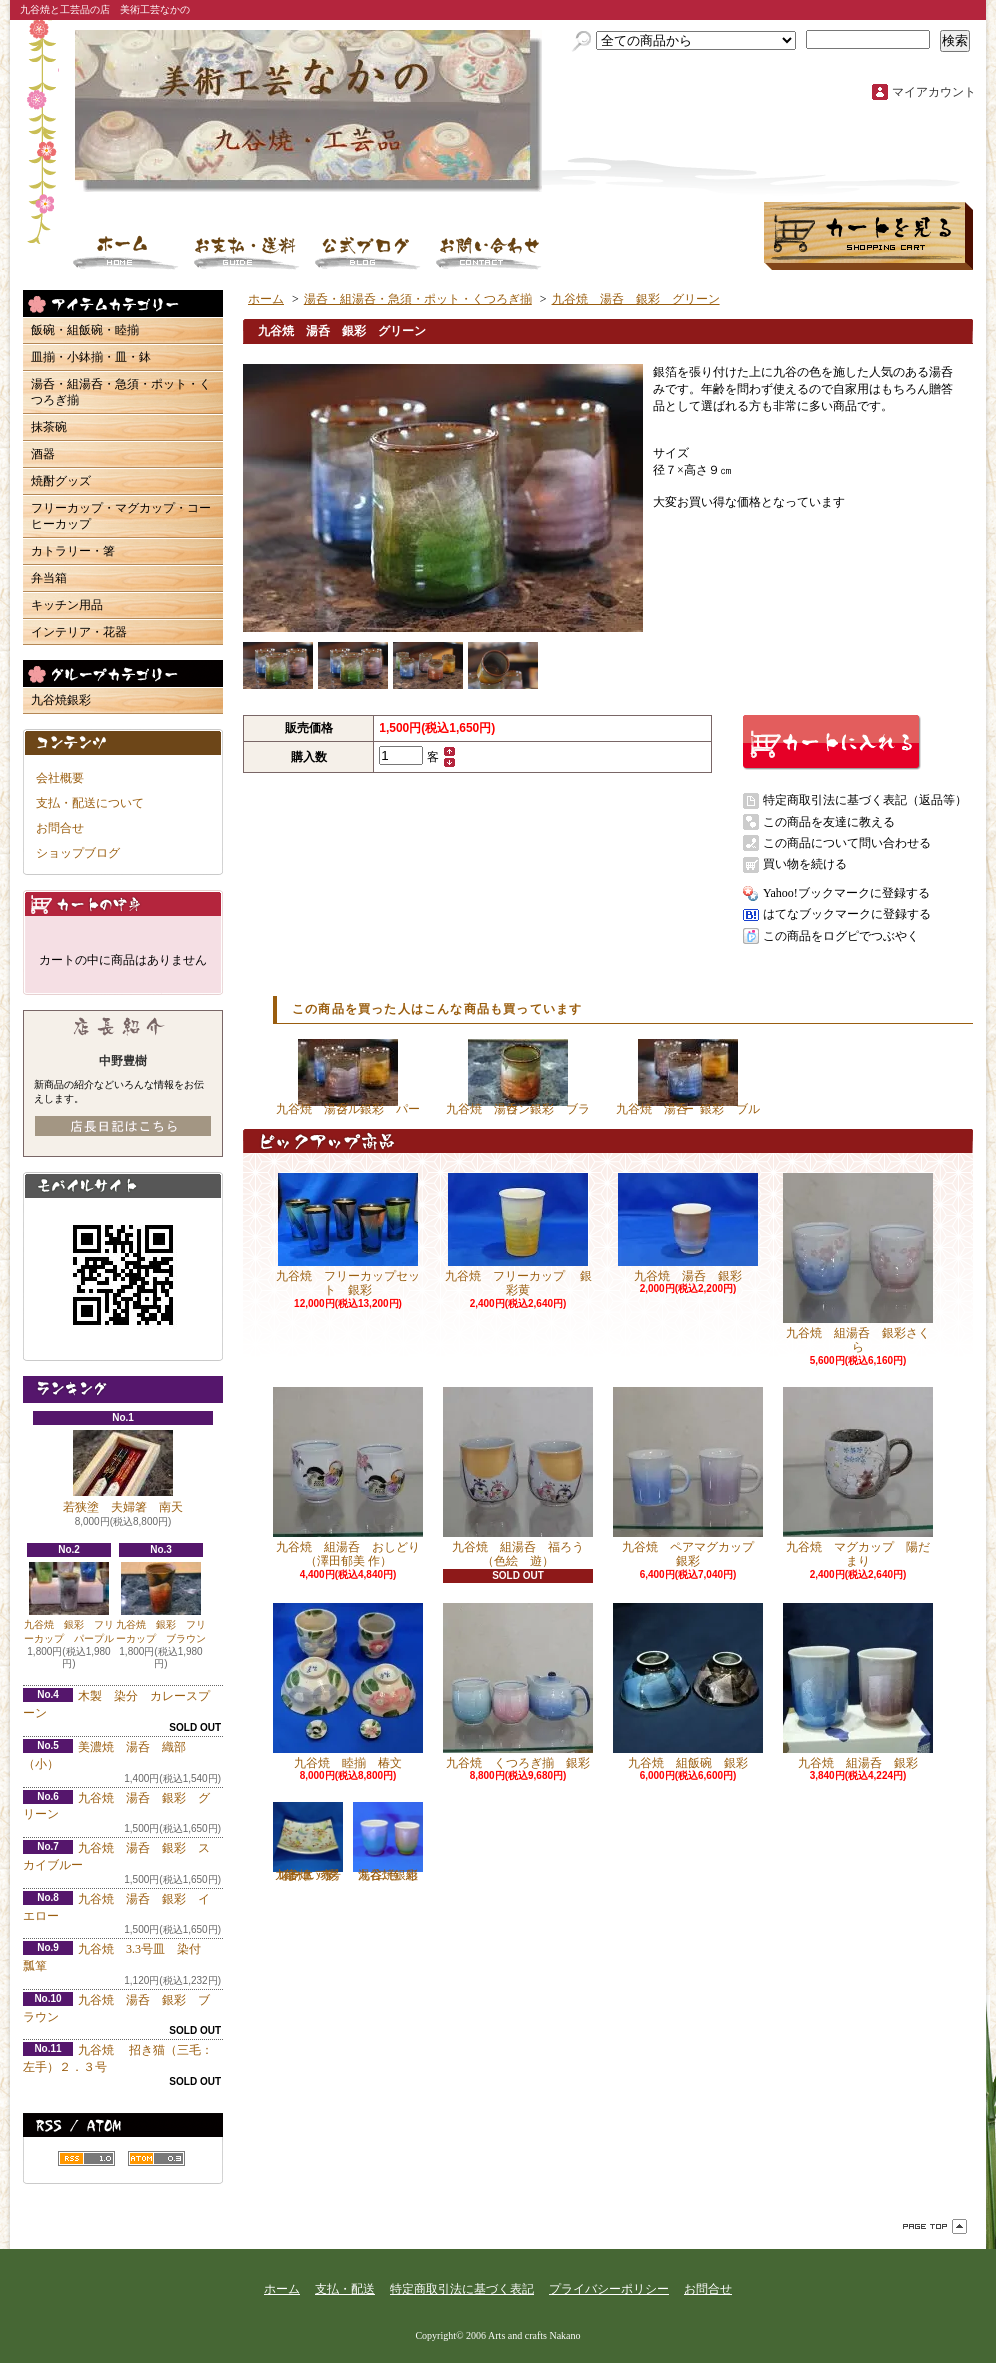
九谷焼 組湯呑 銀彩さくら (858, 1263)
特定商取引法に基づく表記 (462, 2289)
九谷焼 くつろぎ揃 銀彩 (518, 1686)
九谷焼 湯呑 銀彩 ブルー (688, 1077)
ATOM (156, 2158)
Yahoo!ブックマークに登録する (846, 893)
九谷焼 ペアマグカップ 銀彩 (689, 1477)
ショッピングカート (868, 236)
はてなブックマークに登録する (847, 914)
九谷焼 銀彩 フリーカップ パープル (69, 1603)
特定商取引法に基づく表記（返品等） (865, 800)
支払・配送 (345, 2289)
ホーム (126, 252)
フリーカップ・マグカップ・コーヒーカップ (121, 516)
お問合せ (489, 252)
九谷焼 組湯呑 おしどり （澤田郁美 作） (352, 1477)
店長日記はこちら (123, 1126)
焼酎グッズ (61, 481)
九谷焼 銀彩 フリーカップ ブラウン (161, 1603)
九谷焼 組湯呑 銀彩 (858, 1686)
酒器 (43, 454)
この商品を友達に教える (829, 822)
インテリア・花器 (79, 632)
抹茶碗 (49, 427)
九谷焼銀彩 (61, 700)
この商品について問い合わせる (847, 843)
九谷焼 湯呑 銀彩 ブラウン (518, 1077)
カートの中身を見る (123, 903)
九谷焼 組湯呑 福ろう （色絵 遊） (519, 1477)
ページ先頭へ (935, 2226)
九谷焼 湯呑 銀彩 (688, 1228)
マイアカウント (934, 92)
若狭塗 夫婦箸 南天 (123, 1472)
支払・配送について (247, 252)
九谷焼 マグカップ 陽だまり (858, 1477)
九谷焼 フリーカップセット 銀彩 (348, 1235)
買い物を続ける (805, 864)
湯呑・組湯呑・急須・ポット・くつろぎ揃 (121, 392)
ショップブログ (368, 252)
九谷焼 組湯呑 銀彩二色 (388, 1842)
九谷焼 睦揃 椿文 (348, 1686)
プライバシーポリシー (609, 2289)
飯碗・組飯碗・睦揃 (85, 330)
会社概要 (60, 778)
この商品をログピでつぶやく (841, 936)
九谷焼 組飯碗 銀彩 (688, 1686)
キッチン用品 (67, 605)
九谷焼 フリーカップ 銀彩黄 (518, 1235)
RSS (86, 2158)
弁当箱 (49, 578)
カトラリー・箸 (73, 551)
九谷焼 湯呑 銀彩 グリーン (636, 299)
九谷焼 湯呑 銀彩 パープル (348, 1077)
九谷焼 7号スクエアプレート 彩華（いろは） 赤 (308, 1842)
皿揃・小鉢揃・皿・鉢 (91, 357)
